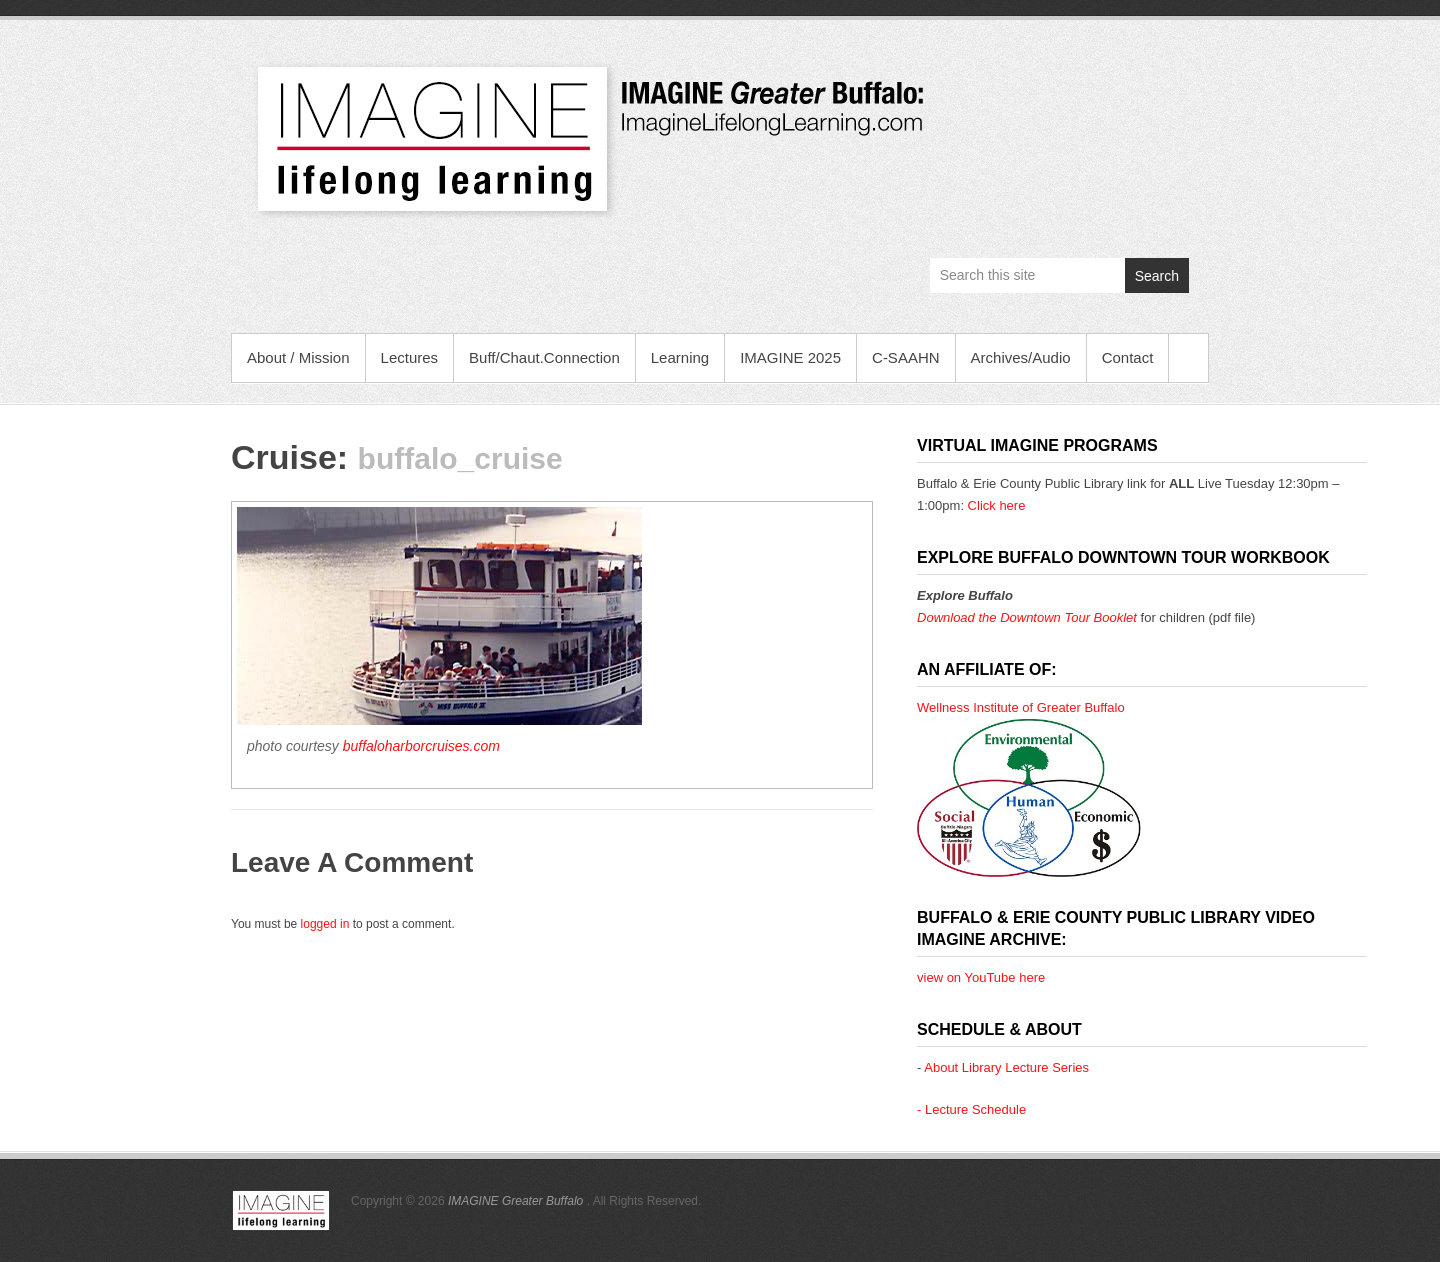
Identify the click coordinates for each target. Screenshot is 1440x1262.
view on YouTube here (981, 977)
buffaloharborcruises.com (421, 746)
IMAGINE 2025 (790, 357)
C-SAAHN (906, 357)
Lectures (410, 357)
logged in (325, 924)
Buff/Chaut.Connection (544, 357)
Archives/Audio (1021, 357)
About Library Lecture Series (1006, 1067)
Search (1157, 276)
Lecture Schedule (975, 1109)
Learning (680, 357)
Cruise (284, 457)
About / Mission (298, 357)
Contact (1128, 357)
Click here (997, 505)
